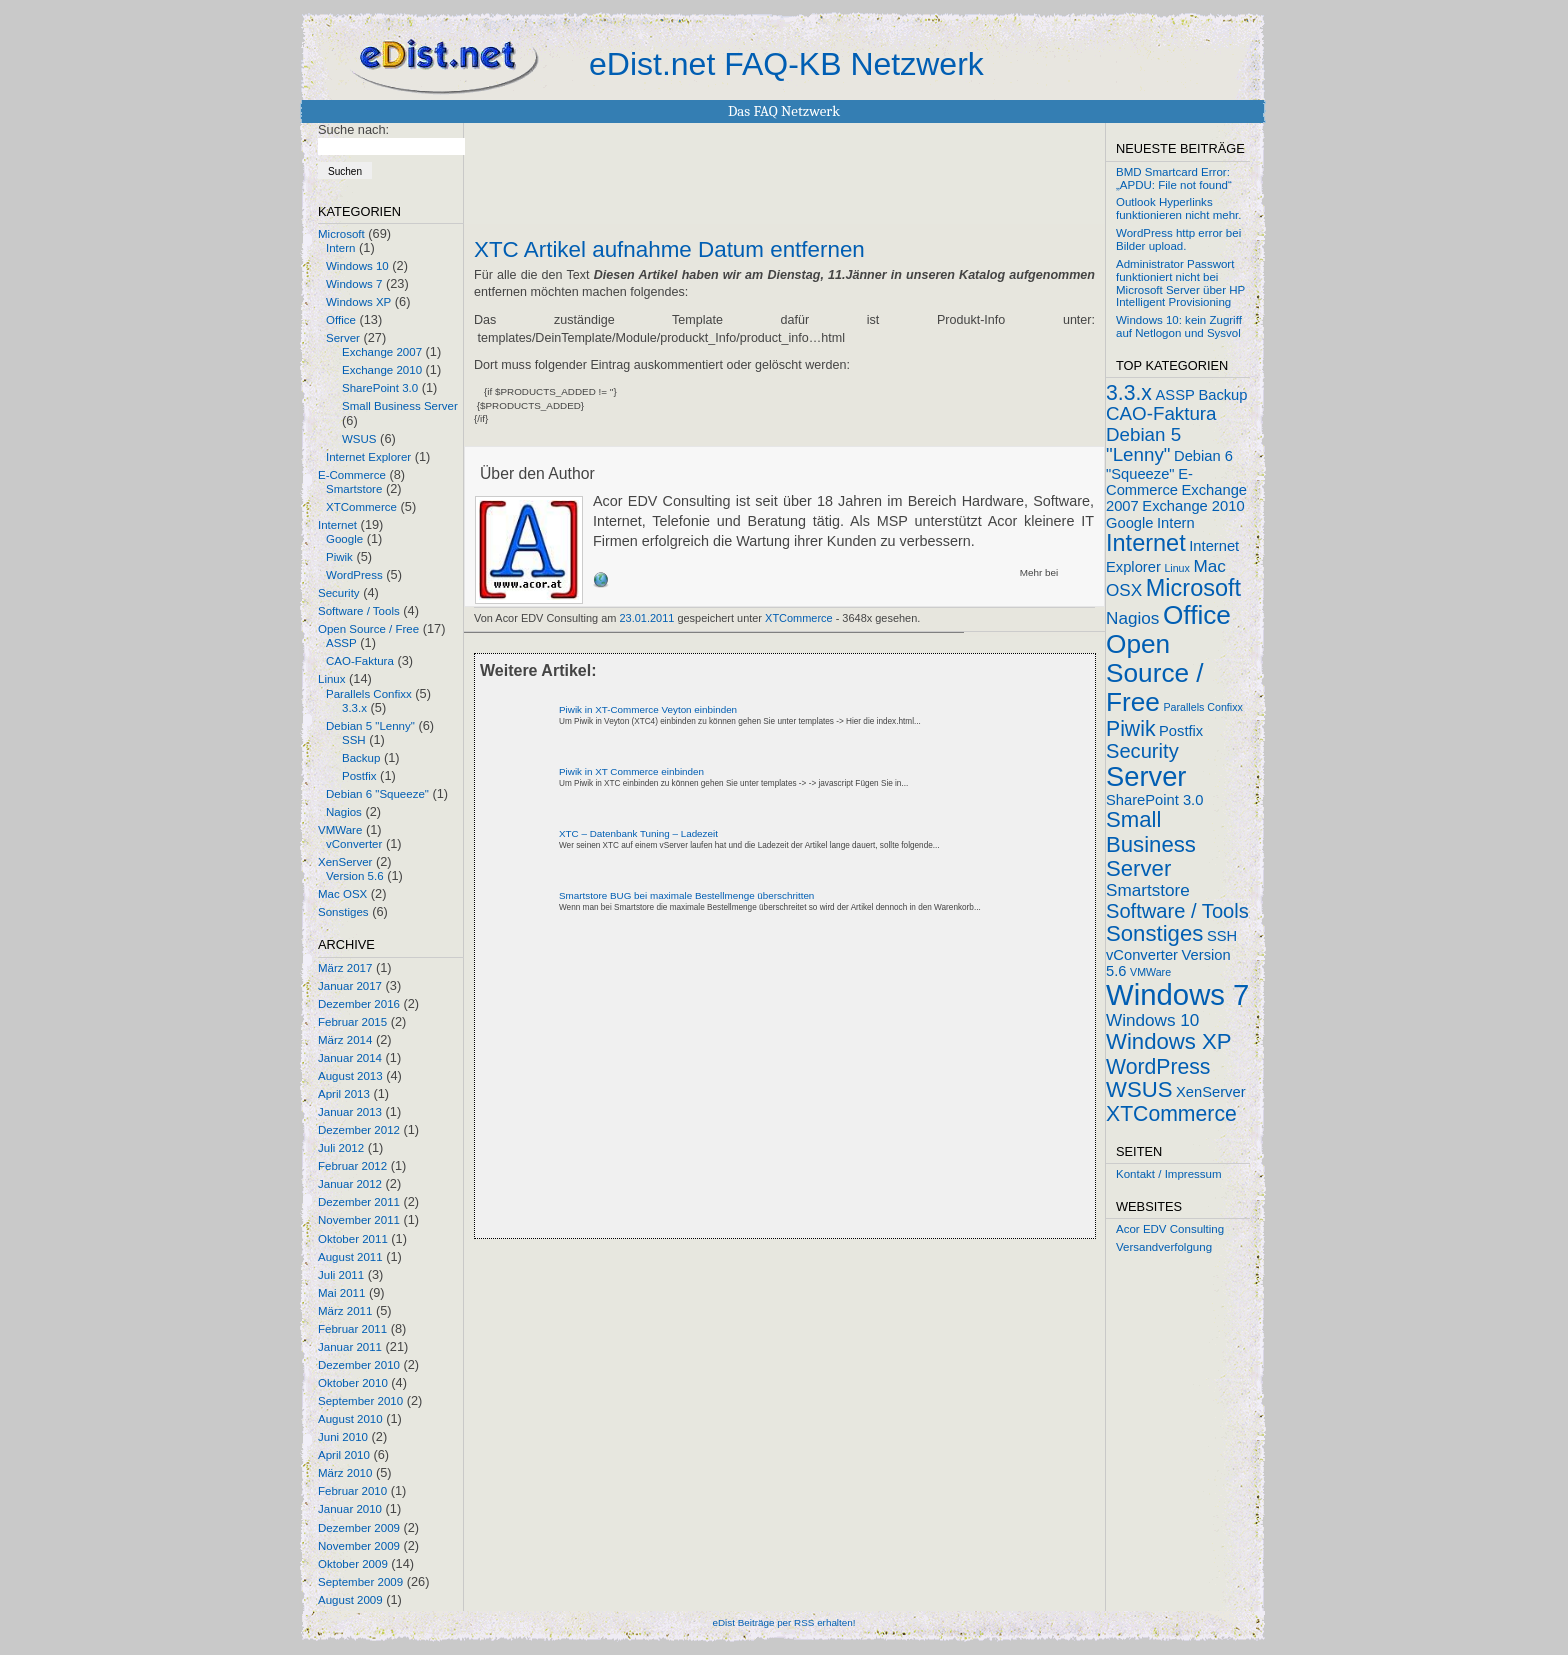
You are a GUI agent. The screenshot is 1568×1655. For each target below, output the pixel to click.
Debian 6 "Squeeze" (377, 794)
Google (344, 539)
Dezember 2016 (359, 1004)
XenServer (345, 862)
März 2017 (345, 968)
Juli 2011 (341, 1275)
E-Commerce (352, 475)
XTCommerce (361, 507)
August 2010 (350, 1419)
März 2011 (345, 1311)
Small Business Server (400, 406)
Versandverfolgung (1164, 1247)
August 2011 (350, 1257)
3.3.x (354, 708)
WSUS (359, 439)
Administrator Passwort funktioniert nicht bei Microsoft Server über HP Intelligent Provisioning (1180, 283)
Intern (340, 248)
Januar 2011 (350, 1347)
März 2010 (345, 1473)
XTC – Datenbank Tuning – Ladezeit (638, 833)
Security (339, 593)
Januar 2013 (350, 1112)
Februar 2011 (352, 1329)
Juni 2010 (343, 1437)
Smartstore (354, 489)
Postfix (359, 776)
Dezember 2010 (359, 1365)
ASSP (341, 643)
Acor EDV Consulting (1170, 1229)
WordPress (354, 575)
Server (343, 338)
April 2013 (344, 1094)
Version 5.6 (355, 876)
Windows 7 (354, 284)
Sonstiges (343, 912)
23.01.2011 (647, 618)
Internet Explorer (368, 457)
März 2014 (345, 1040)
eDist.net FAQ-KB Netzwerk (786, 64)
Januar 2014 (350, 1058)
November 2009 (359, 1546)
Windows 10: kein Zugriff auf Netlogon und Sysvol (1179, 326)
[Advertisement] (708, 1093)
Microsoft (341, 234)
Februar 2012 (352, 1166)
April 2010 (344, 1455)
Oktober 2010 (353, 1383)
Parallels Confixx (369, 694)
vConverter (354, 844)
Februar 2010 (352, 1491)
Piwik (339, 557)
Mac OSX (342, 894)
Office (341, 320)
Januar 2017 (350, 986)
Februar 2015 (352, 1022)
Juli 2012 (341, 1148)
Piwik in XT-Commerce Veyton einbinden (648, 709)
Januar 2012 (350, 1184)
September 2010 (360, 1401)
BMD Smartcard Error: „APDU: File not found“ (1174, 178)
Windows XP (358, 302)
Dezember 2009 (359, 1528)
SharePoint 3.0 (380, 388)
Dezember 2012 (359, 1130)
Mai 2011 (341, 1293)
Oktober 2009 (353, 1564)
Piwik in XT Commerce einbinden (631, 771)
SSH (354, 740)
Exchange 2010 (382, 370)
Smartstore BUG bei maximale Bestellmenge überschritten (686, 895)
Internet (337, 525)
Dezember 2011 (359, 1202)
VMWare (340, 830)
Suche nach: (353, 129)
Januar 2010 (350, 1509)
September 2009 (360, 1582)
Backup (361, 758)
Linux (332, 679)
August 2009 (350, 1600)
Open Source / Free (368, 629)
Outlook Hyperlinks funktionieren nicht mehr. (1178, 208)
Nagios (344, 812)
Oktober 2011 (353, 1239)
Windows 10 (357, 266)
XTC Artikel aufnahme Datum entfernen (669, 250)
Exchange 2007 (382, 352)
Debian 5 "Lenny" (370, 726)
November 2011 (359, 1220)
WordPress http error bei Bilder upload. (1178, 239)
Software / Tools (359, 611)
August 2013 (350, 1076)
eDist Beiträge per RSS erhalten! (783, 1622)
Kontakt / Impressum (1169, 1174)
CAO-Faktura (360, 661)
